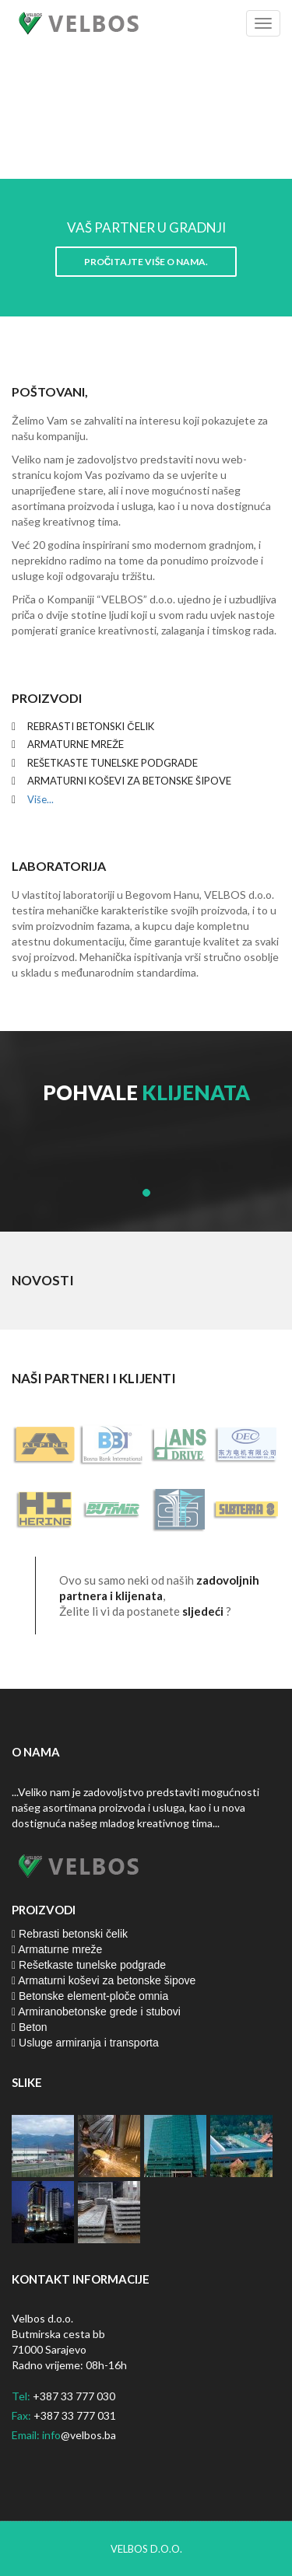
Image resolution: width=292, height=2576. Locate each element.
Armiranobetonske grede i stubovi (96, 2011)
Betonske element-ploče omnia (90, 1996)
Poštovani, (50, 391)
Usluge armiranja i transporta (85, 2042)
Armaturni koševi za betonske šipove (103, 1980)
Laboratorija (59, 865)
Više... (39, 799)
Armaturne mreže (57, 1949)
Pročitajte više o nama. (146, 261)
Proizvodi (47, 697)
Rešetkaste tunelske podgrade (89, 1965)
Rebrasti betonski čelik (70, 1934)
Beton (29, 2027)
